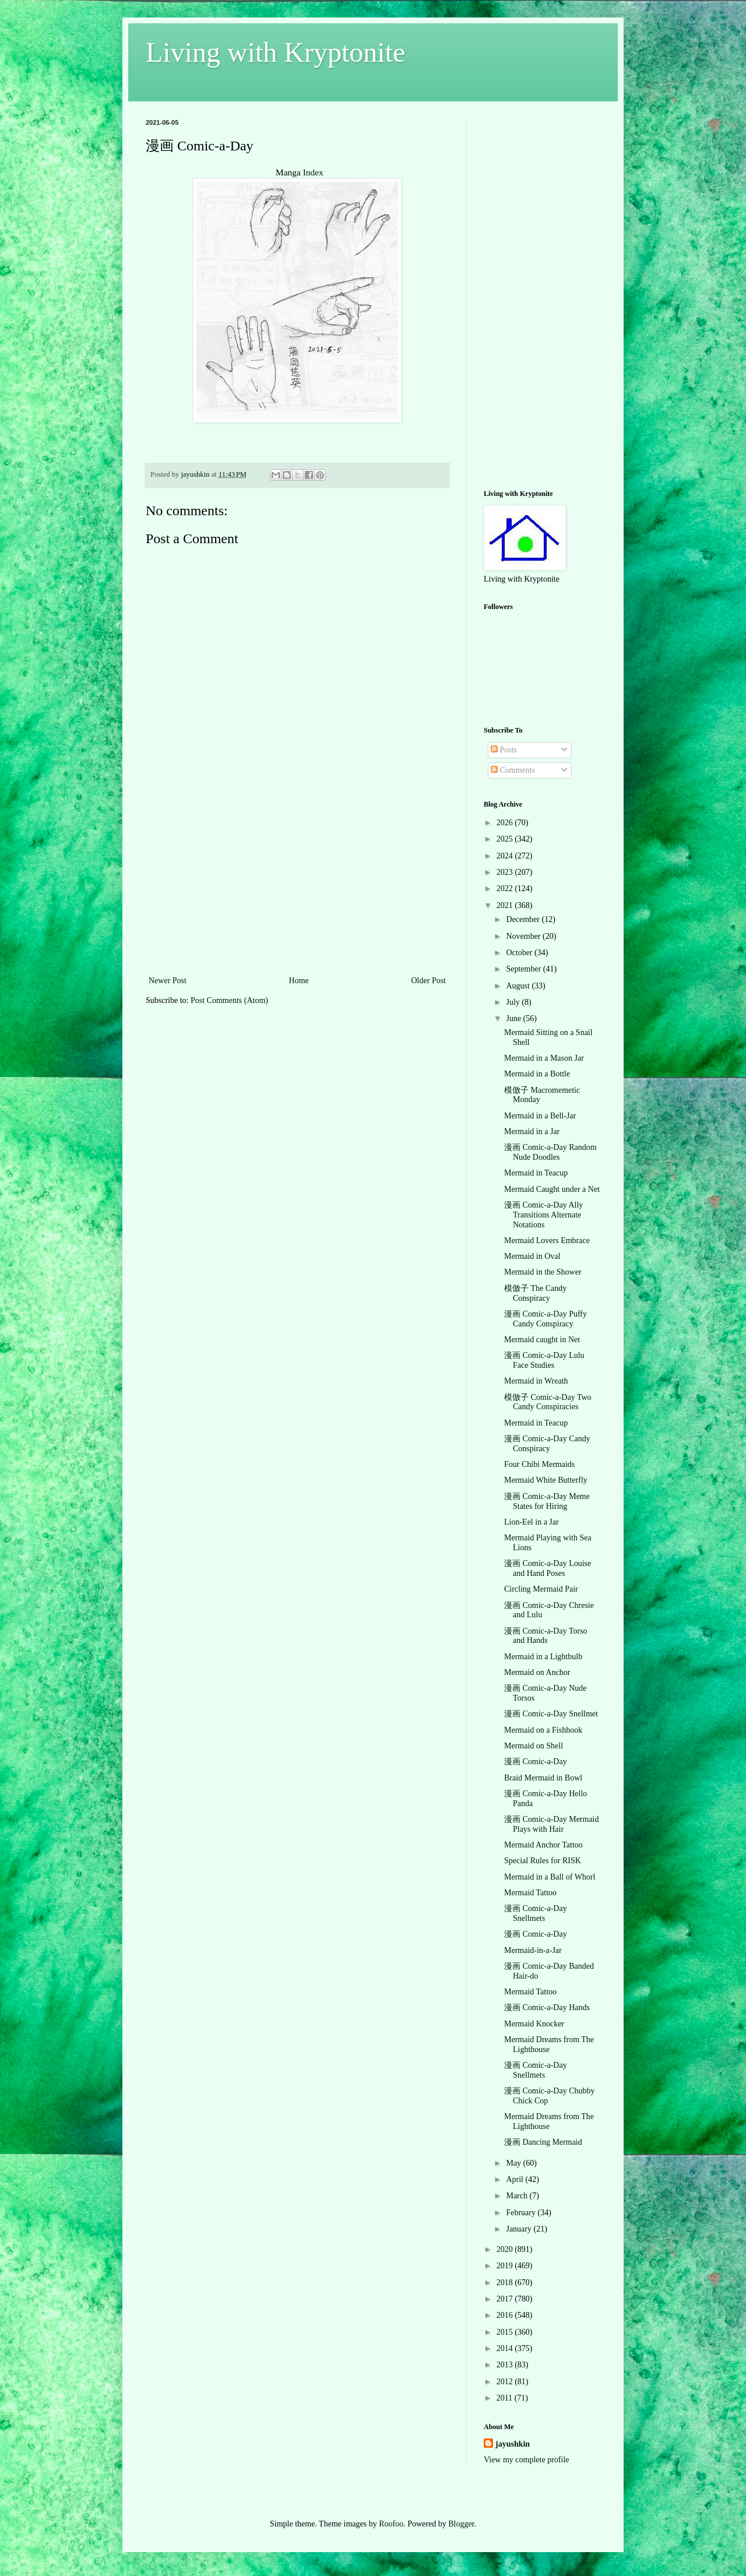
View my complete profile (526, 2459)
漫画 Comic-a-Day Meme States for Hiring (547, 1501)
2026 (506, 822)
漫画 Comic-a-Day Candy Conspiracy (547, 1443)
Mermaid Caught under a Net (552, 1189)
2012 (506, 2381)
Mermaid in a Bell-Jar (540, 1115)
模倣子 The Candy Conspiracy (535, 1293)
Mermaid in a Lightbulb (543, 1656)
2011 (506, 2398)
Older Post (428, 980)
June (514, 1018)
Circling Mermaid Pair (541, 1589)
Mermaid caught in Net (542, 1339)
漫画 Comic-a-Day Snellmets (535, 1913)
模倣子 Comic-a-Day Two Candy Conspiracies (548, 1402)
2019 (506, 2265)
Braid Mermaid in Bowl (543, 1777)
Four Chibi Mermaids (539, 1464)
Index (313, 172)
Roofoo (391, 2523)
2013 (506, 2364)
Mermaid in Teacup (536, 1173)
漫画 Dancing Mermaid (543, 2142)
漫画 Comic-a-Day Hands (547, 2007)
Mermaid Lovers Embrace (547, 1240)
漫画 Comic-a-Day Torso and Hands (545, 1636)
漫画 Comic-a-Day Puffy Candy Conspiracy (545, 1319)
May (514, 2163)
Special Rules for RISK (542, 1860)
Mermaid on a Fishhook (543, 1730)
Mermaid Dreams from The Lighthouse (549, 2044)
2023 (506, 872)
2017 (506, 2299)
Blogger (461, 2523)
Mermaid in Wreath (536, 1381)
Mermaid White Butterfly (545, 1480)
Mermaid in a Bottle (537, 1073)
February (521, 2212)
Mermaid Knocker (534, 2023)
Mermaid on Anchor (537, 1672)
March (517, 2195)
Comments (513, 770)
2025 (506, 839)
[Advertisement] (297, 886)
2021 (506, 905)
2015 (506, 2332)
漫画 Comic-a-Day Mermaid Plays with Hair (551, 1824)
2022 (506, 888)
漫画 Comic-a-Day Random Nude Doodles (550, 1152)
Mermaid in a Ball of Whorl (549, 1877)
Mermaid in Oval (532, 1256)
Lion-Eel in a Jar (531, 1522)
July (514, 1002)
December (523, 919)
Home (299, 980)
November (524, 936)
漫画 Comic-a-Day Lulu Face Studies (544, 1360)
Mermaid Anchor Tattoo (543, 1844)
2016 (506, 2315)
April (515, 2179)
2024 (506, 855)
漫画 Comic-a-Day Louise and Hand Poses (547, 1568)
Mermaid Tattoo (530, 1892)
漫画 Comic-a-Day (535, 1761)
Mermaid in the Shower (543, 1272)
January (519, 2229)
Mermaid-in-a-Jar (533, 1950)
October (520, 952)
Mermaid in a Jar (532, 1131)
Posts (504, 749)
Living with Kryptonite (275, 52)
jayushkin (512, 2444)
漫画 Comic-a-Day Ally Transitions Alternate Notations (543, 1215)
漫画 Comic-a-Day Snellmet (551, 1713)
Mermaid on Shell (533, 1745)
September (524, 969)
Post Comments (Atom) (229, 1000)
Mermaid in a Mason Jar (544, 1058)
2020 (506, 2249)
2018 (506, 2282)
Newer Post (167, 980)
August (519, 985)
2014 (506, 2348)
